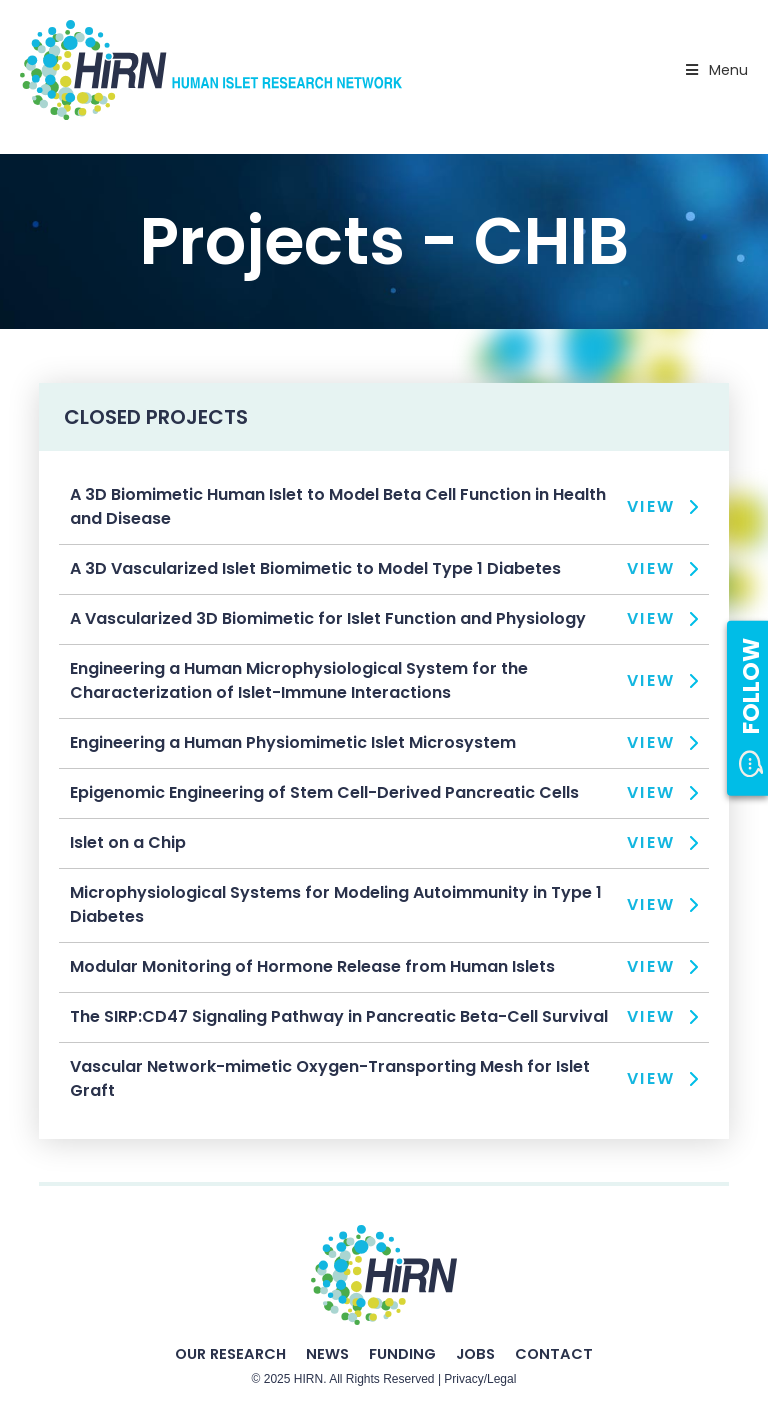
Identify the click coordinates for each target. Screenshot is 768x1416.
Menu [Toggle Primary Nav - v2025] (715, 70)
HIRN (308, 1379)
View (651, 506)
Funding (402, 1354)
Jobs (475, 1354)
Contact (554, 1354)
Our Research (230, 1354)
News (327, 1354)
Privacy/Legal (480, 1379)
